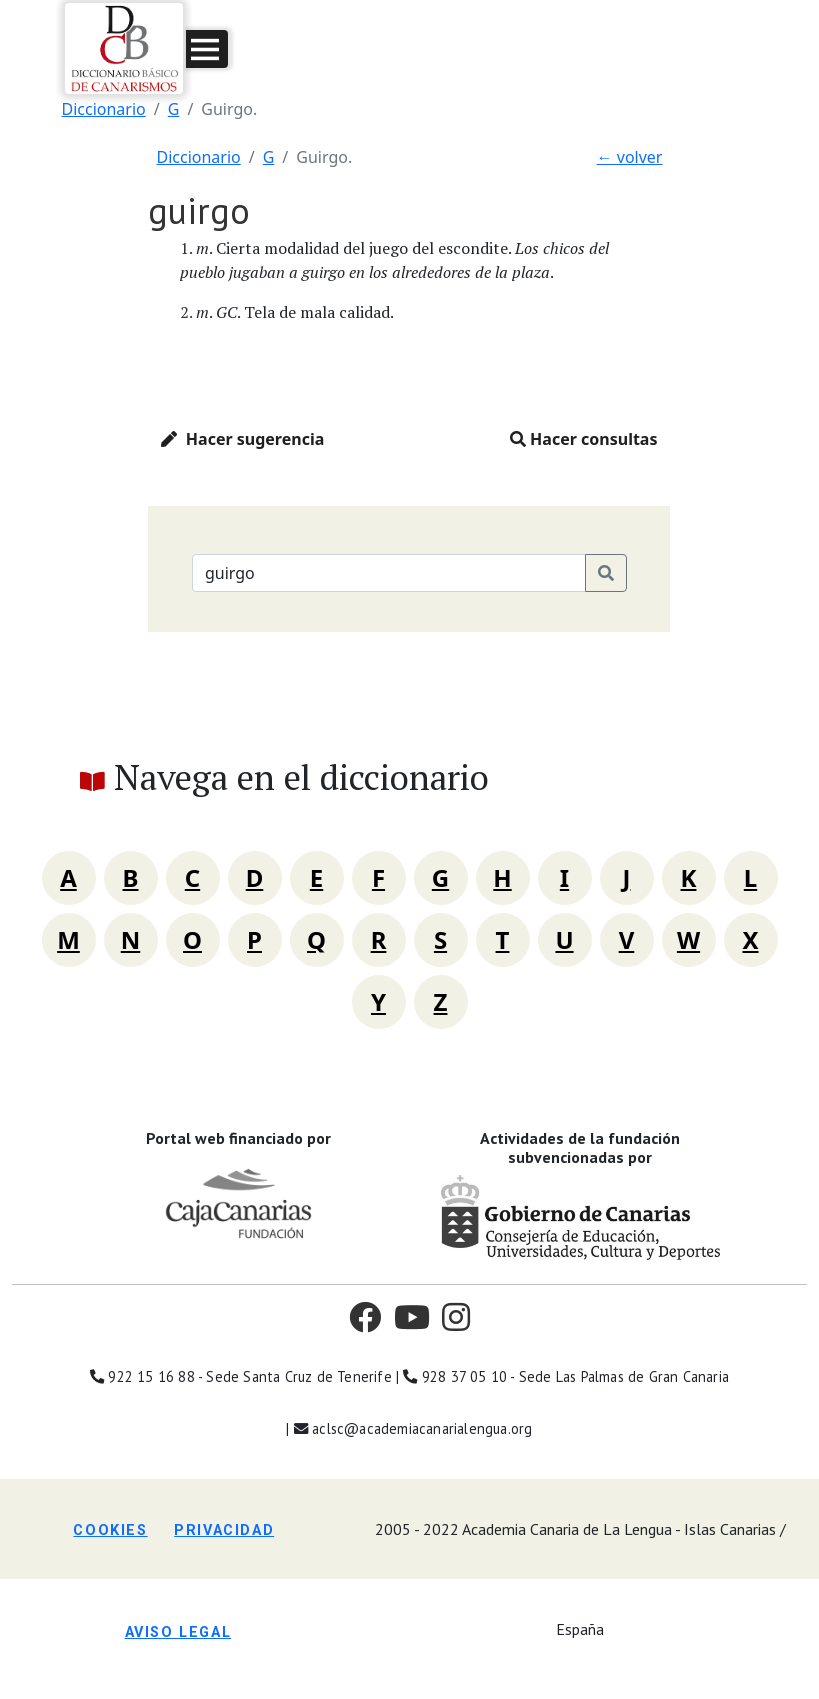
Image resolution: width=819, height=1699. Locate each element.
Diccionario (104, 109)
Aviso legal (178, 1632)
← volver (630, 157)
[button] (207, 49)
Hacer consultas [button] (584, 439)
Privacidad (224, 1530)
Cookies (110, 1530)
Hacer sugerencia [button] (242, 439)
